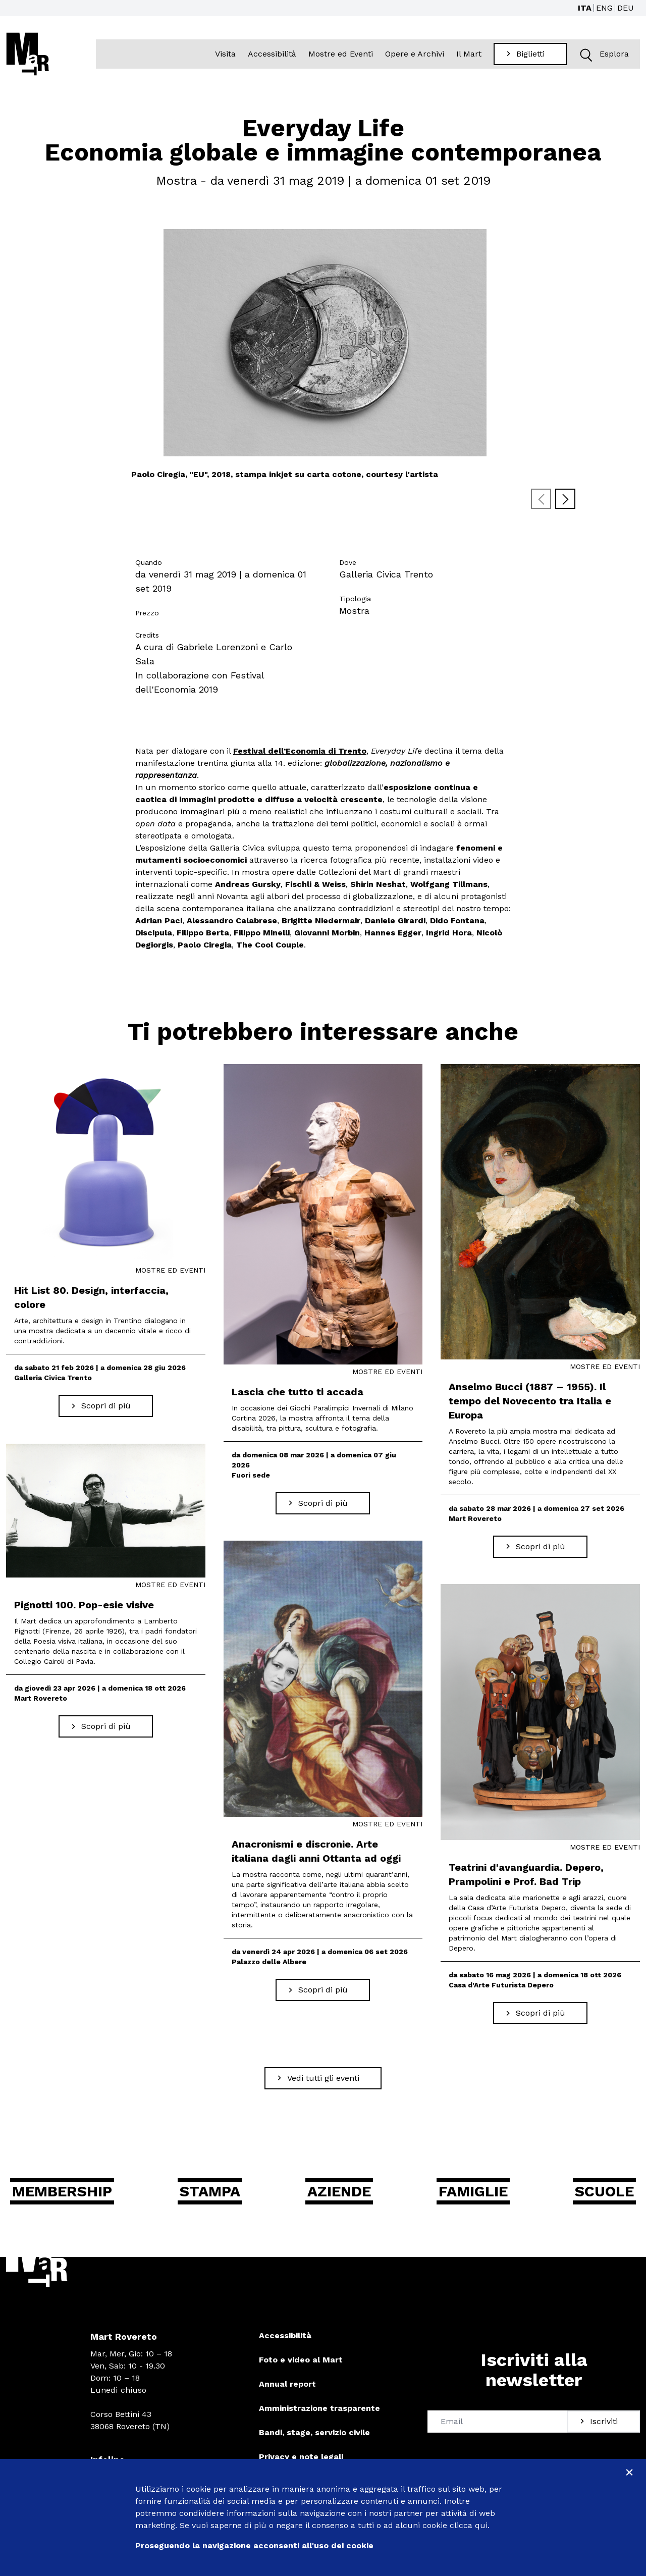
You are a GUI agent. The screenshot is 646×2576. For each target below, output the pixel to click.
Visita (226, 54)
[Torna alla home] (27, 54)
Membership (63, 2191)
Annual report (287, 2384)
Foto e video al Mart (301, 2359)
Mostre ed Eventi (341, 54)
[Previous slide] (541, 499)
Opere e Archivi (415, 54)
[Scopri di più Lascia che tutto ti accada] (323, 1503)
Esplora (602, 54)
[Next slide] (565, 499)
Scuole (604, 2191)
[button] (585, 54)
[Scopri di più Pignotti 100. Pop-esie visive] (106, 1726)
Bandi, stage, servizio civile (314, 2432)
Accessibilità (272, 54)
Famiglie (473, 2191)
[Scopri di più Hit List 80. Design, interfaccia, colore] (106, 1406)
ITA (584, 8)
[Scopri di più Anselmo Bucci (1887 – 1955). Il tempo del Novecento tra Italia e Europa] (540, 1547)
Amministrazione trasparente (319, 2408)
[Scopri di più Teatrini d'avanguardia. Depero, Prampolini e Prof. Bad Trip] (540, 2014)
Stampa (211, 2191)
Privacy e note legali (301, 2456)
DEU (625, 8)
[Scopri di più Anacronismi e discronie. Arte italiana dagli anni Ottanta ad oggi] (323, 1990)
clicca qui (469, 2525)
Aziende (339, 2191)
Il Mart (469, 54)
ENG (604, 8)
